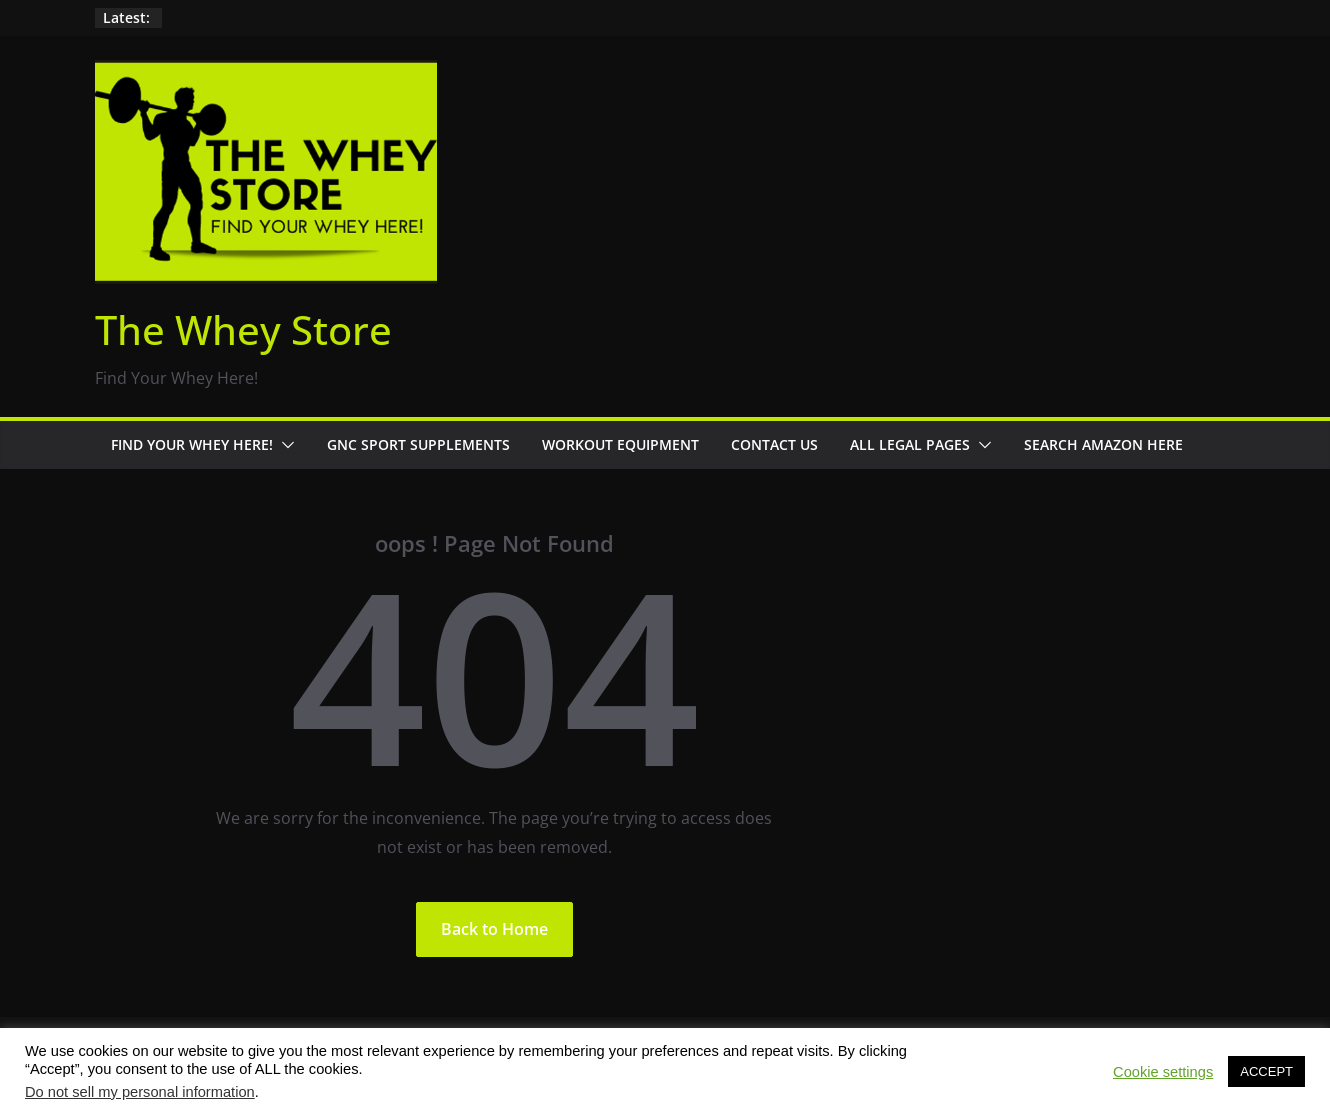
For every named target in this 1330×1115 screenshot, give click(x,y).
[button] (284, 445)
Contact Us (774, 444)
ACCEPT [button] (1266, 1071)
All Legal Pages (910, 444)
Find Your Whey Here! (192, 444)
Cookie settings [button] (1163, 1072)
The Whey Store (243, 329)
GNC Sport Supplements (418, 444)
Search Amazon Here (1103, 444)
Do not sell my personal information (140, 1092)
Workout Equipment (620, 444)
